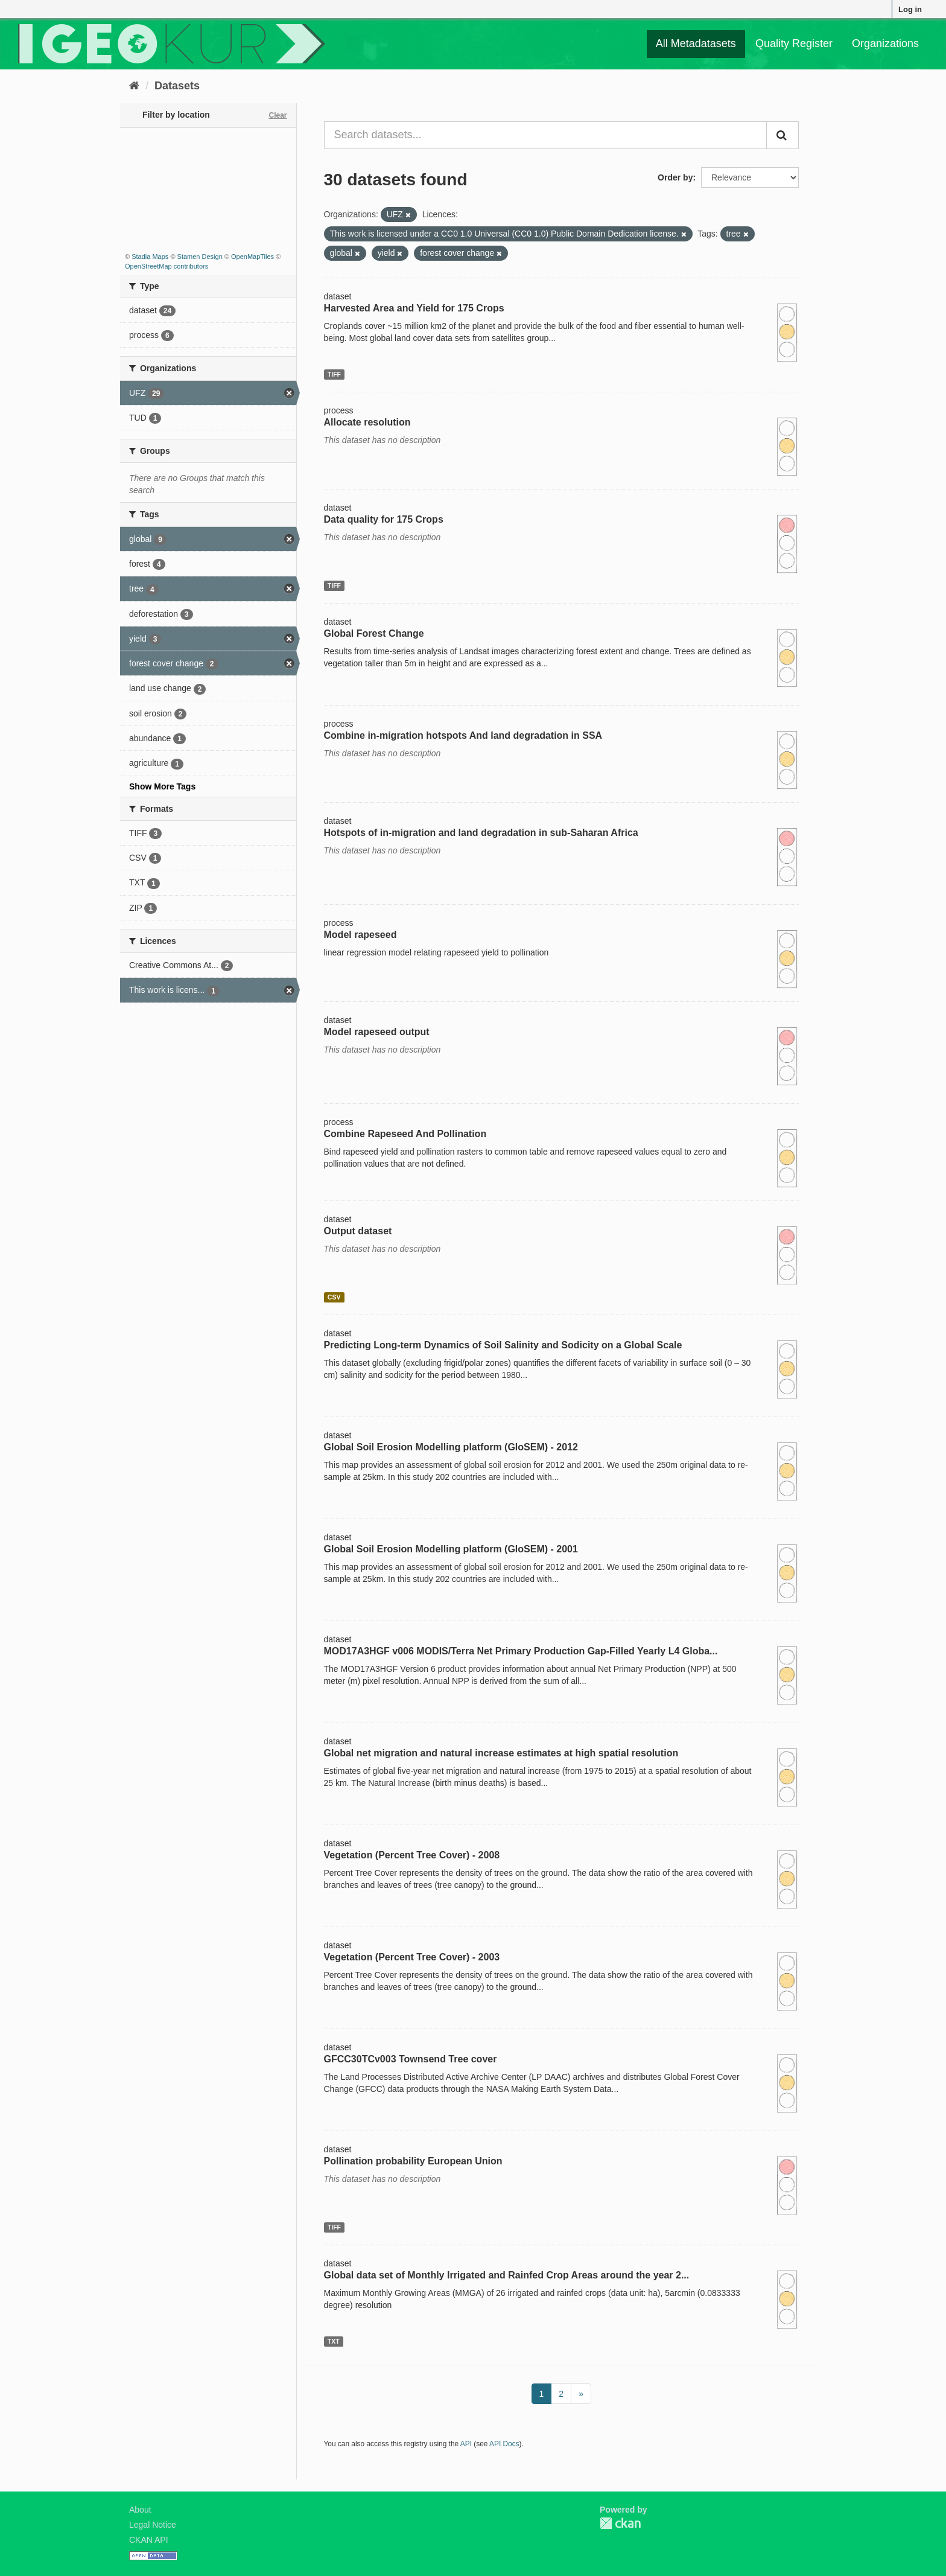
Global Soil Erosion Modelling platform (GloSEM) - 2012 (451, 1447)
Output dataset (358, 1231)
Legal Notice (152, 2525)
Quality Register (794, 43)
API (466, 2444)
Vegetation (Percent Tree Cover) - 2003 (412, 1957)
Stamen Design (200, 256)
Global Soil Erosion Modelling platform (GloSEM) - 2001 (451, 1549)
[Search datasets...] (545, 135)
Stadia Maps (150, 256)
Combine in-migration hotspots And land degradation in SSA (463, 735)
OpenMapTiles (252, 256)
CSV (334, 1297)
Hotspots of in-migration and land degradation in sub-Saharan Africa (481, 832)
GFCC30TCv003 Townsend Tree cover (410, 2059)
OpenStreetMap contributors (166, 266)
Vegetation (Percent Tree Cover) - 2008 (412, 1855)
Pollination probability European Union (413, 2161)
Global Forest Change (374, 633)
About (140, 2509)
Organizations (885, 43)
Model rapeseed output (377, 1032)
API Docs (504, 2444)
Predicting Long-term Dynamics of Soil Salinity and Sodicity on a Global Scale (503, 1345)
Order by (675, 177)
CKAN (620, 2523)
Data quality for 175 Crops (383, 519)
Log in (910, 9)
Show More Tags (162, 786)
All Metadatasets (696, 43)
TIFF (334, 374)
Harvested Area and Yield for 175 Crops (414, 308)
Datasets (177, 86)
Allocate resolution (367, 422)
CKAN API (148, 2540)
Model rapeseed (360, 934)
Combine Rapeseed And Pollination (405, 1134)
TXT (334, 2341)
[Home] (134, 86)
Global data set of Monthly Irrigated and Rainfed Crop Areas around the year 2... (507, 2275)
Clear (277, 115)
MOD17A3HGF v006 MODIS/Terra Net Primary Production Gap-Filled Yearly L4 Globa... (521, 1651)
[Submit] (782, 135)
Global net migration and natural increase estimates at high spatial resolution (501, 1753)
